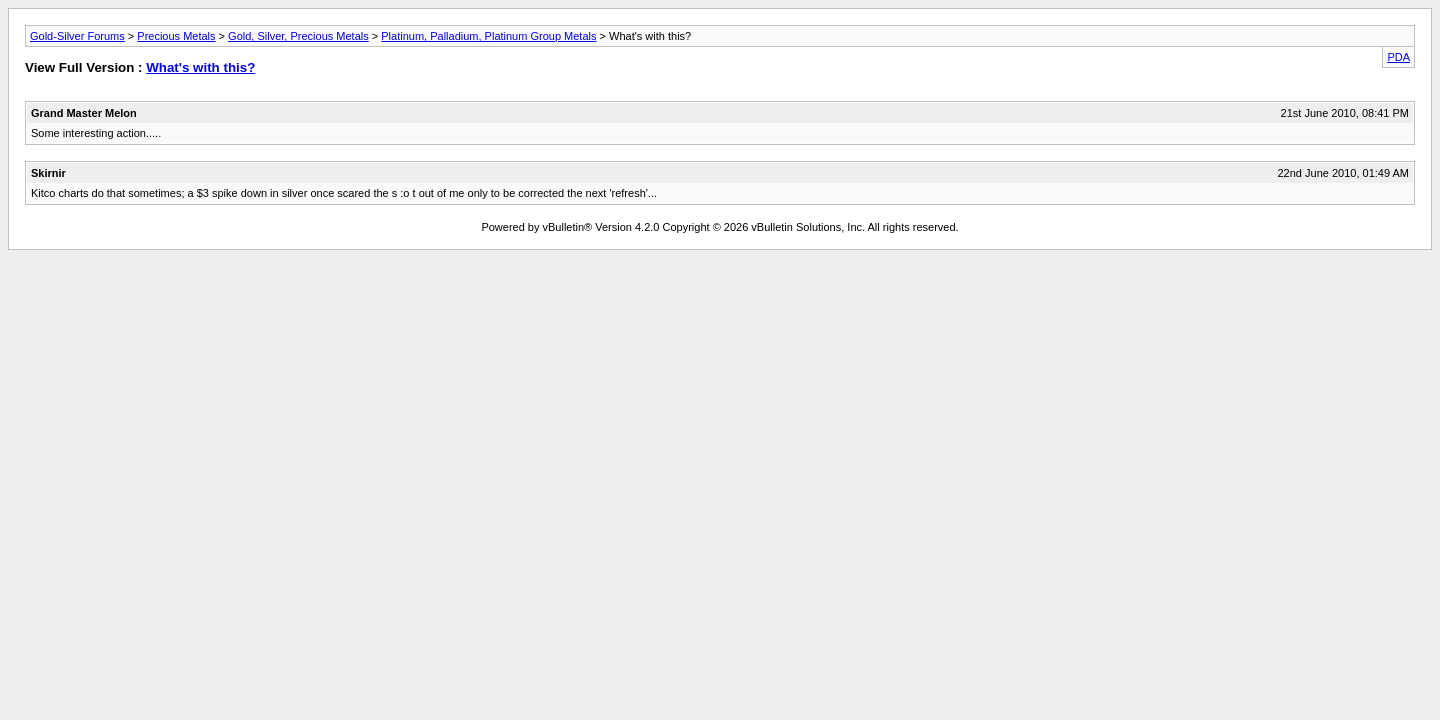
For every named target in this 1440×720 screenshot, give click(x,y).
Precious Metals (176, 36)
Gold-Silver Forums (77, 36)
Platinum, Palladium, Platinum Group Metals (488, 36)
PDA (1398, 57)
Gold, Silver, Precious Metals (298, 36)
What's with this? (200, 67)
